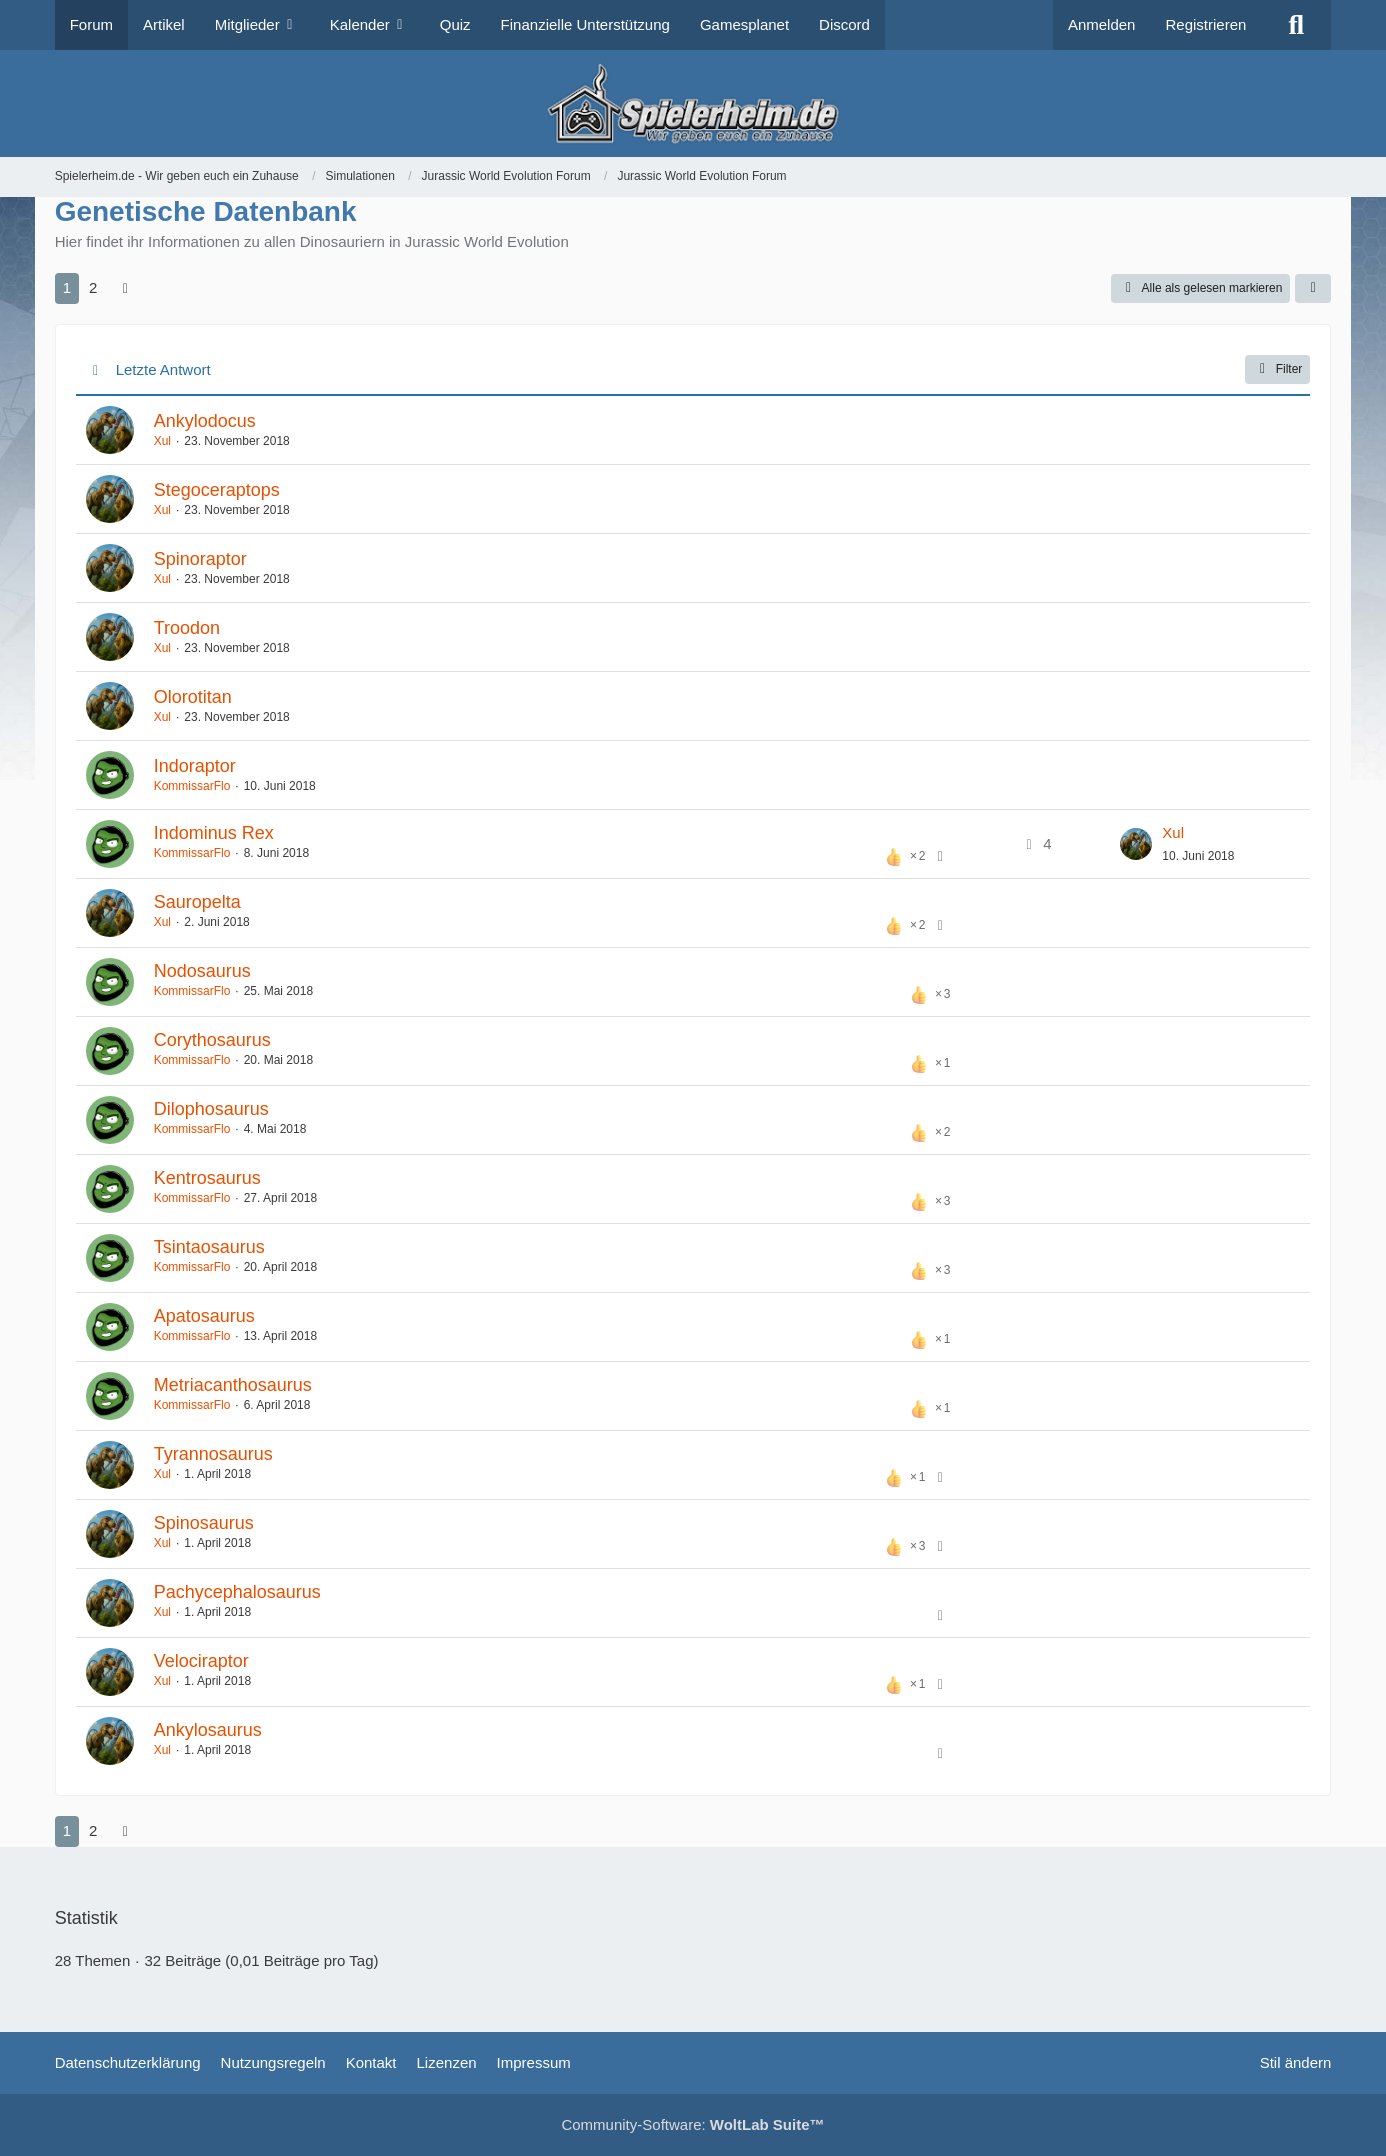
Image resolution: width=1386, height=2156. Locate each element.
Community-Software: (692, 2124)
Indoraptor (195, 766)
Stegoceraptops (217, 490)
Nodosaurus (202, 971)
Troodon (187, 628)
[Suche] (1296, 25)
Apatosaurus (204, 1316)
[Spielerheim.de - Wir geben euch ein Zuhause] (692, 103)
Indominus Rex (214, 833)
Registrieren (1205, 24)
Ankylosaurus (208, 1730)
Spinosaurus (204, 1523)
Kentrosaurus (207, 1178)
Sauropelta (197, 902)
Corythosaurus (212, 1040)
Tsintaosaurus (209, 1247)
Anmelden (1102, 24)
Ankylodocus (205, 421)
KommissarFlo (192, 786)
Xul (162, 441)
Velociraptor (201, 1661)
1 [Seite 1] (67, 287)
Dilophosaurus (211, 1109)
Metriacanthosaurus (233, 1385)
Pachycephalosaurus (237, 1592)
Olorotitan (193, 697)
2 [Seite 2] (93, 287)
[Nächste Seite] (125, 288)
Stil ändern (1296, 2062)
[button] (1313, 289)
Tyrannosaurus (213, 1454)
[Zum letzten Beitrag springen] (1136, 844)
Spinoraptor (200, 559)
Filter (1278, 369)
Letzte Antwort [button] (163, 369)
